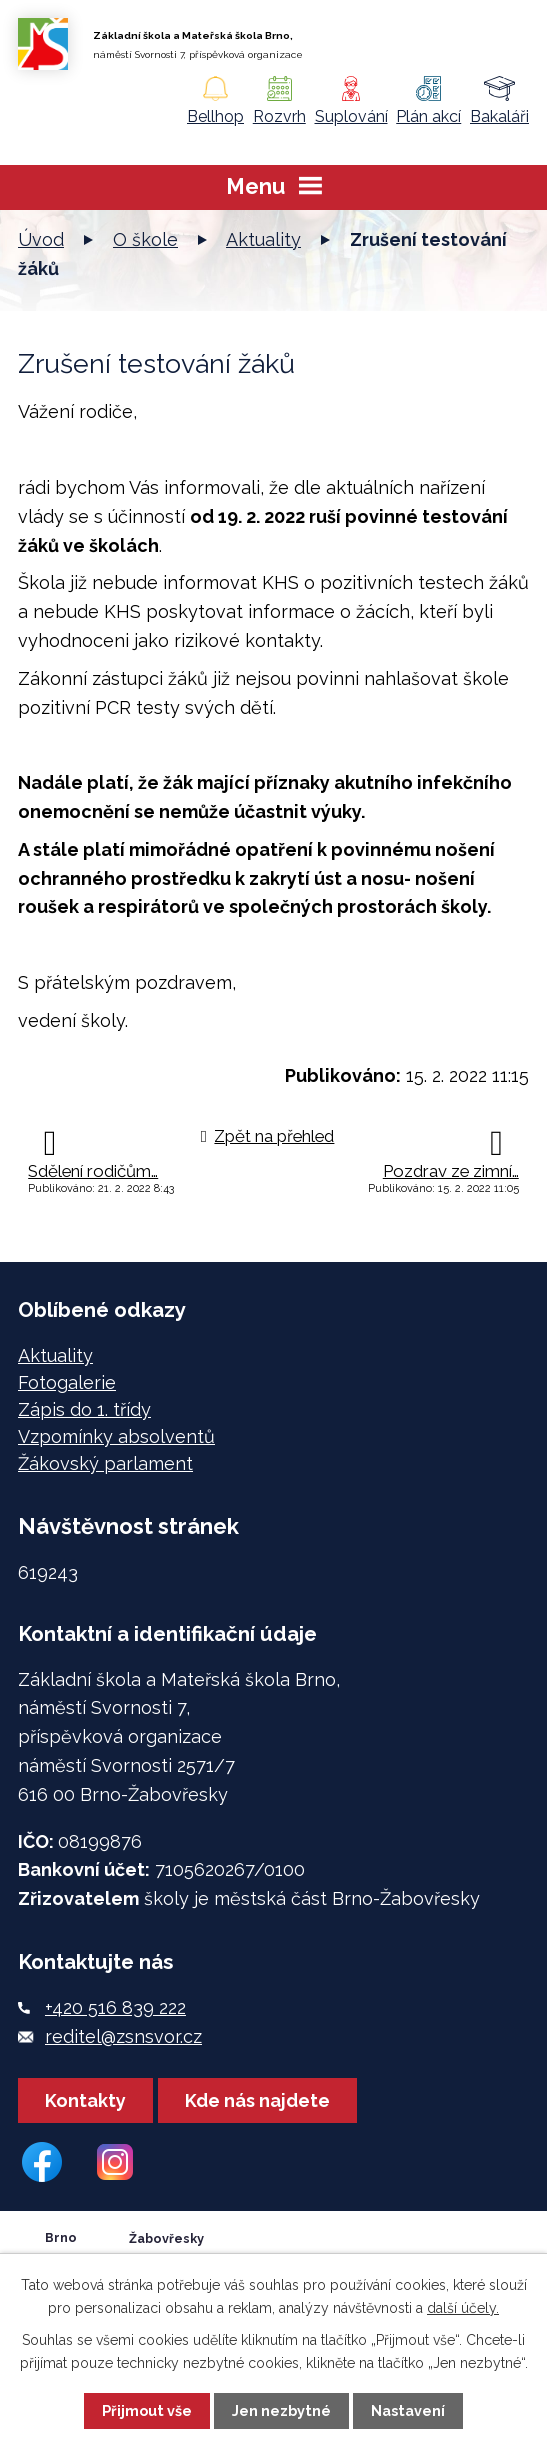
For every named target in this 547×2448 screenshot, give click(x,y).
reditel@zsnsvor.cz (123, 2036)
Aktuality (263, 239)
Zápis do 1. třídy (84, 1409)
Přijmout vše (147, 2410)
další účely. (463, 2308)
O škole (145, 239)
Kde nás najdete (257, 2100)
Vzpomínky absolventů (116, 1436)
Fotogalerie (67, 1382)
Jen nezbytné (281, 2410)
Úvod (41, 239)
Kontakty (85, 2100)
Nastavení (408, 2410)
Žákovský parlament (105, 1463)
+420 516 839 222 (115, 2007)
